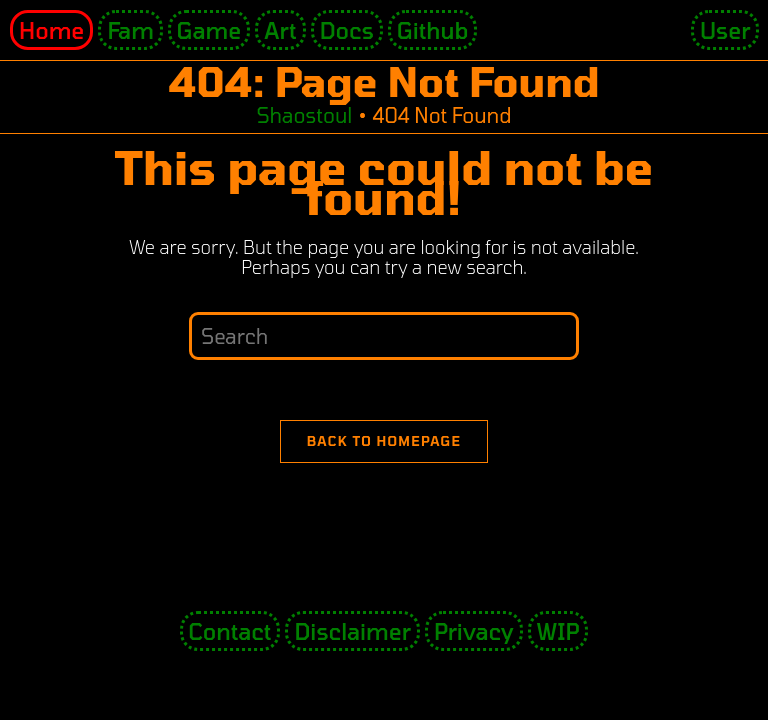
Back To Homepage (384, 441)
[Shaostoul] (304, 115)
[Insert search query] (384, 336)
